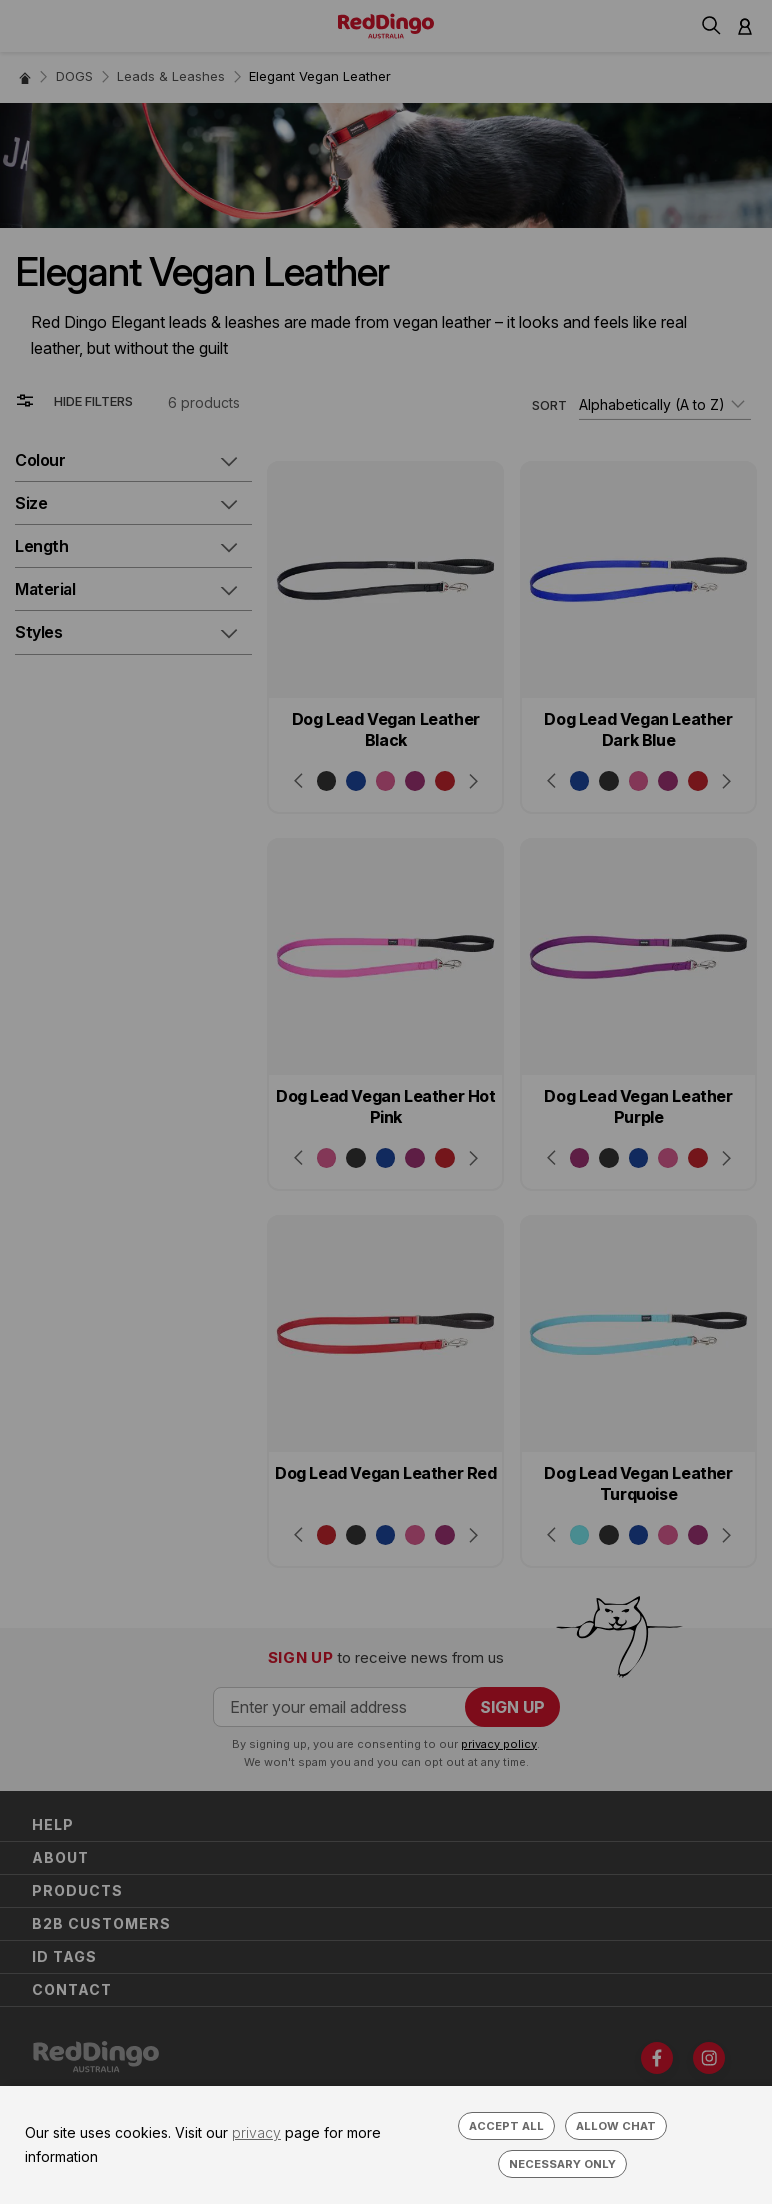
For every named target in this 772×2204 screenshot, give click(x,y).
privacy (256, 2132)
